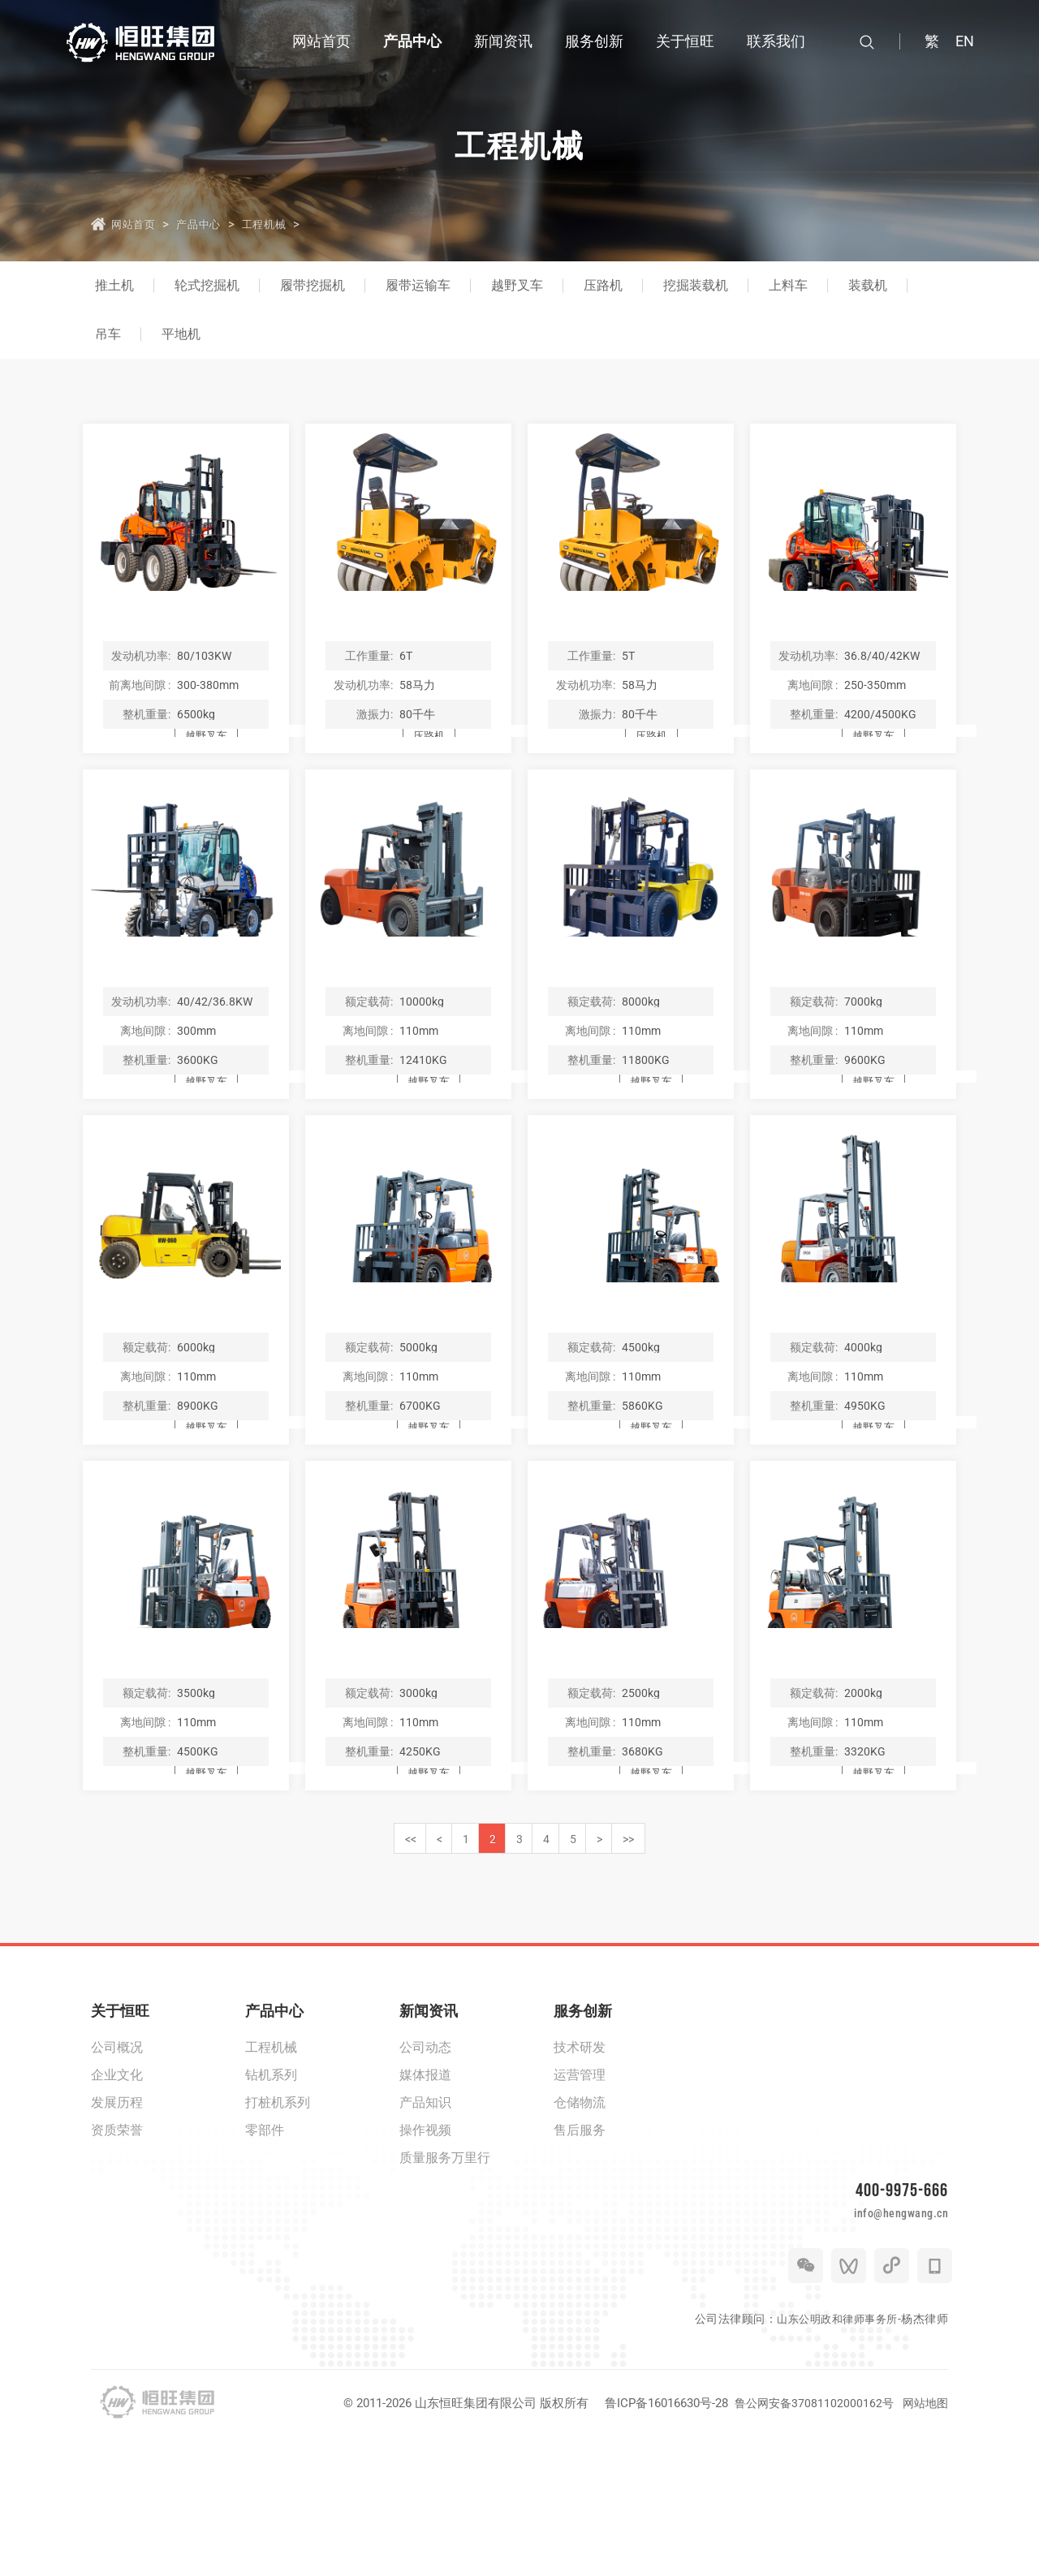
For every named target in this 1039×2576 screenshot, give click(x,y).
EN (964, 41)
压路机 (603, 285)
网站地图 (923, 2542)
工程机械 (290, 223)
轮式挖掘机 (207, 285)
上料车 (788, 285)
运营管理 (580, 2198)
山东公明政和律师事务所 (833, 2457)
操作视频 (425, 2253)
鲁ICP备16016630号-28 (658, 2542)
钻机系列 (271, 2198)
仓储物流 (580, 2226)
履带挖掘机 (312, 285)
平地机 (181, 334)
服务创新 (583, 2134)
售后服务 (580, 2253)
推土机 (114, 285)
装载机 (867, 285)
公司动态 (425, 2170)
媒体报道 (425, 2198)
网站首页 (136, 223)
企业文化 (117, 2198)
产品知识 (425, 2226)
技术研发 (580, 2170)
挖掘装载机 (695, 285)
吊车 (108, 334)
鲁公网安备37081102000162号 (808, 2542)
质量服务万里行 (444, 2281)
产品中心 (213, 223)
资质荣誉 (117, 2253)
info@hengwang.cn (877, 2347)
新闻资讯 (428, 2134)
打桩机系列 (277, 2226)
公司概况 (117, 2170)
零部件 (264, 2253)
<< (329, 1958)
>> (710, 1958)
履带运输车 (418, 285)
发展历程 (117, 2226)
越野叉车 (517, 285)
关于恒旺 (120, 2134)
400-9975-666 (897, 2314)
